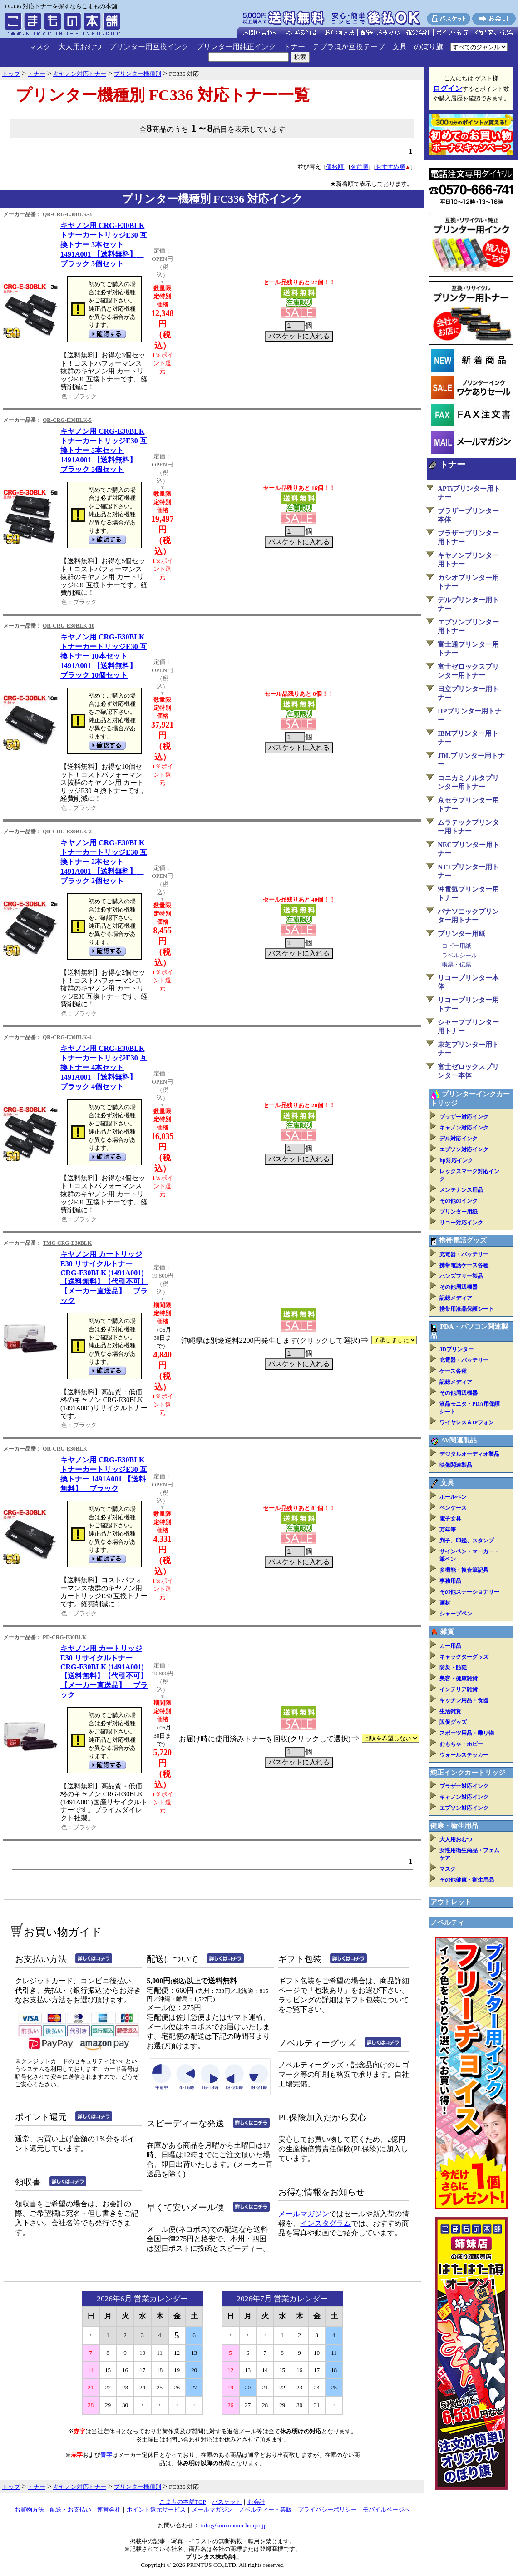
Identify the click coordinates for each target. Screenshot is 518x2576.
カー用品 (450, 1646)
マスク (40, 46)
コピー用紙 (456, 945)
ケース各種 (453, 1371)
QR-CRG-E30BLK (65, 1449)
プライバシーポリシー (327, 2509)
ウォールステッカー (463, 1755)
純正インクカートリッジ (467, 1772)
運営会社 (109, 2509)
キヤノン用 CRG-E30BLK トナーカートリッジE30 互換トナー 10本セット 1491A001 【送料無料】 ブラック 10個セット (103, 656)
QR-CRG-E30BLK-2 (67, 831)
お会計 (256, 2501)
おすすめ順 (390, 166)
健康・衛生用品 (454, 1825)
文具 (399, 46)
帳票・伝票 (456, 964)
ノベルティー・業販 (265, 2509)
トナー (294, 46)
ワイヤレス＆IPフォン (466, 1422)
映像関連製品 (455, 1465)
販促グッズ (453, 1722)
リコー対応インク (461, 1222)
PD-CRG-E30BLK (64, 1637)
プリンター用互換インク (149, 46)
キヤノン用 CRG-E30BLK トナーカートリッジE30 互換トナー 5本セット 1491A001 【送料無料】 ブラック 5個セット (103, 450)
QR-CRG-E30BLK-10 (68, 626)
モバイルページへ (386, 2509)
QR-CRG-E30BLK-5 (67, 420)
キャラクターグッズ (463, 1657)
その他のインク (458, 1201)
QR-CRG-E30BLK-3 (67, 214)
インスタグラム (325, 2223)
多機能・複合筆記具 (463, 1570)
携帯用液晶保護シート (466, 1309)
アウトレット (450, 1902)
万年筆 (447, 1529)
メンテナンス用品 (461, 1190)
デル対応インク (458, 1138)
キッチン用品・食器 (463, 1700)
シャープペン (455, 1613)
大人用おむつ (80, 46)
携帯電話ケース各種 (463, 1265)
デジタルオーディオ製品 (469, 1454)
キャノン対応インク (463, 1128)
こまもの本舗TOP (182, 2501)
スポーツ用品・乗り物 (466, 1733)
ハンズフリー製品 (461, 1276)
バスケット (227, 2501)
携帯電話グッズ (463, 1240)
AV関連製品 (459, 1440)
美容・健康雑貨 (458, 1678)
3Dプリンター (456, 1349)
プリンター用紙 (461, 933)
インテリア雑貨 (458, 1689)
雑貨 (447, 1631)
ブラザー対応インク (463, 1117)
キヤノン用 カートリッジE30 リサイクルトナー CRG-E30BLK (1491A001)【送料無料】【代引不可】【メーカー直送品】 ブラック (104, 1277)
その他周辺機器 (458, 1287)
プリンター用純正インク (236, 46)
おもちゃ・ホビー (461, 1744)
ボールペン (453, 1497)
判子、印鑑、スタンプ (466, 1540)
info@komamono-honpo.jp (233, 2525)
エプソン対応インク (463, 1149)
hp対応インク (456, 1160)
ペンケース (453, 1508)
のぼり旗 (428, 46)
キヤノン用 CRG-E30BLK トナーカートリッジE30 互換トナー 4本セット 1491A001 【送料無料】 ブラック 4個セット (103, 1067)
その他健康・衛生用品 (466, 1880)
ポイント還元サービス (156, 2509)
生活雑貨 (450, 1711)
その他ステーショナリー (469, 1592)
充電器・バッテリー (463, 1254)
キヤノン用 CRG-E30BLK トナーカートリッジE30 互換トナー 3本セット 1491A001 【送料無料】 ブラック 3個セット (103, 245)
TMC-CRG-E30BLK (67, 1243)
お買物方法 (29, 2509)
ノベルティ (447, 1922)
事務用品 (450, 1581)
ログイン (447, 88)
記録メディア (455, 1298)
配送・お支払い (70, 2509)
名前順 (359, 166)
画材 (444, 1603)
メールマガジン (303, 2214)
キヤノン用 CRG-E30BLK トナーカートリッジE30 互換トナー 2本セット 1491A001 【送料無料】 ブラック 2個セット (103, 862)
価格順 (335, 166)
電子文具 (450, 1519)
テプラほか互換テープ (348, 46)
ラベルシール (459, 955)
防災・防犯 (453, 1667)
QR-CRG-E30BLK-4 (67, 1037)
